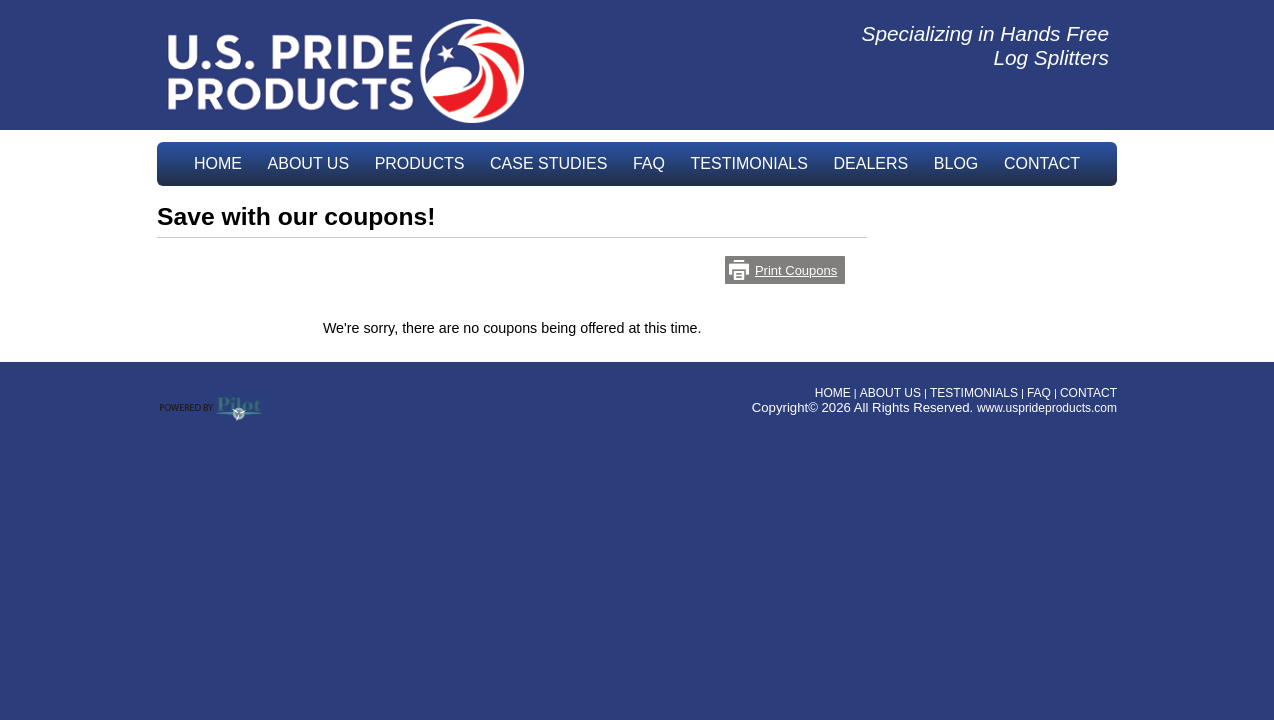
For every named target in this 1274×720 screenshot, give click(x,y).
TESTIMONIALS (749, 163)
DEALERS (871, 163)
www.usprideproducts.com (1047, 408)
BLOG (956, 163)
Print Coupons (796, 270)
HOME (218, 163)
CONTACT (1042, 163)
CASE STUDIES (548, 163)
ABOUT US (309, 163)
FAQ (649, 163)
